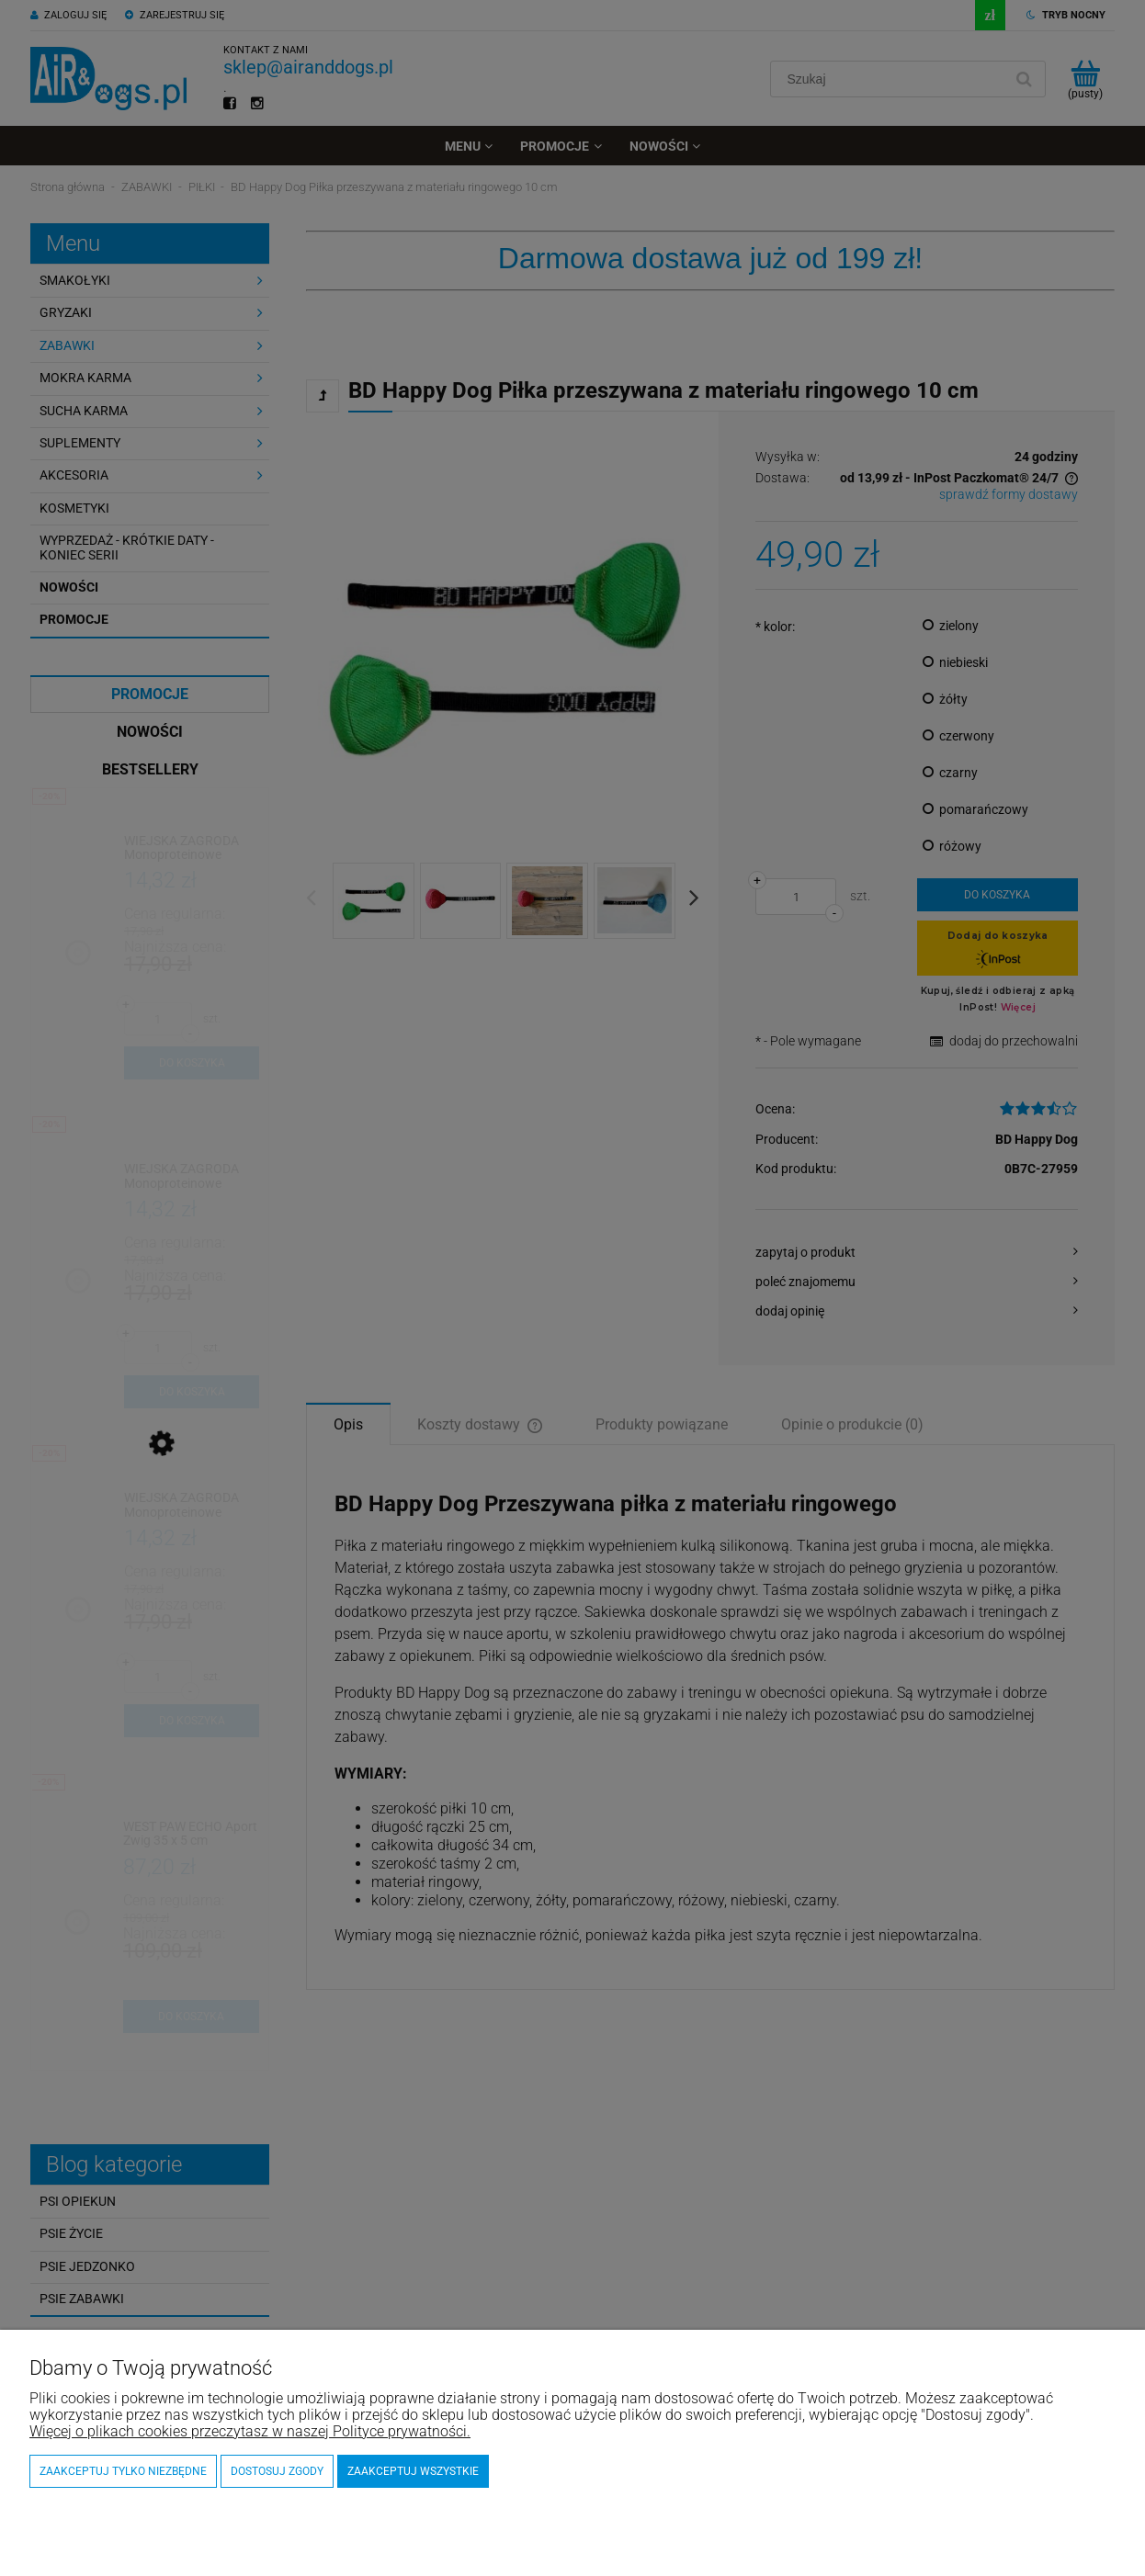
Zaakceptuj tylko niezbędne (123, 2471)
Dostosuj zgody (277, 2471)
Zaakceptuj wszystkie (413, 2471)
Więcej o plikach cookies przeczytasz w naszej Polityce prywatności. (249, 2431)
